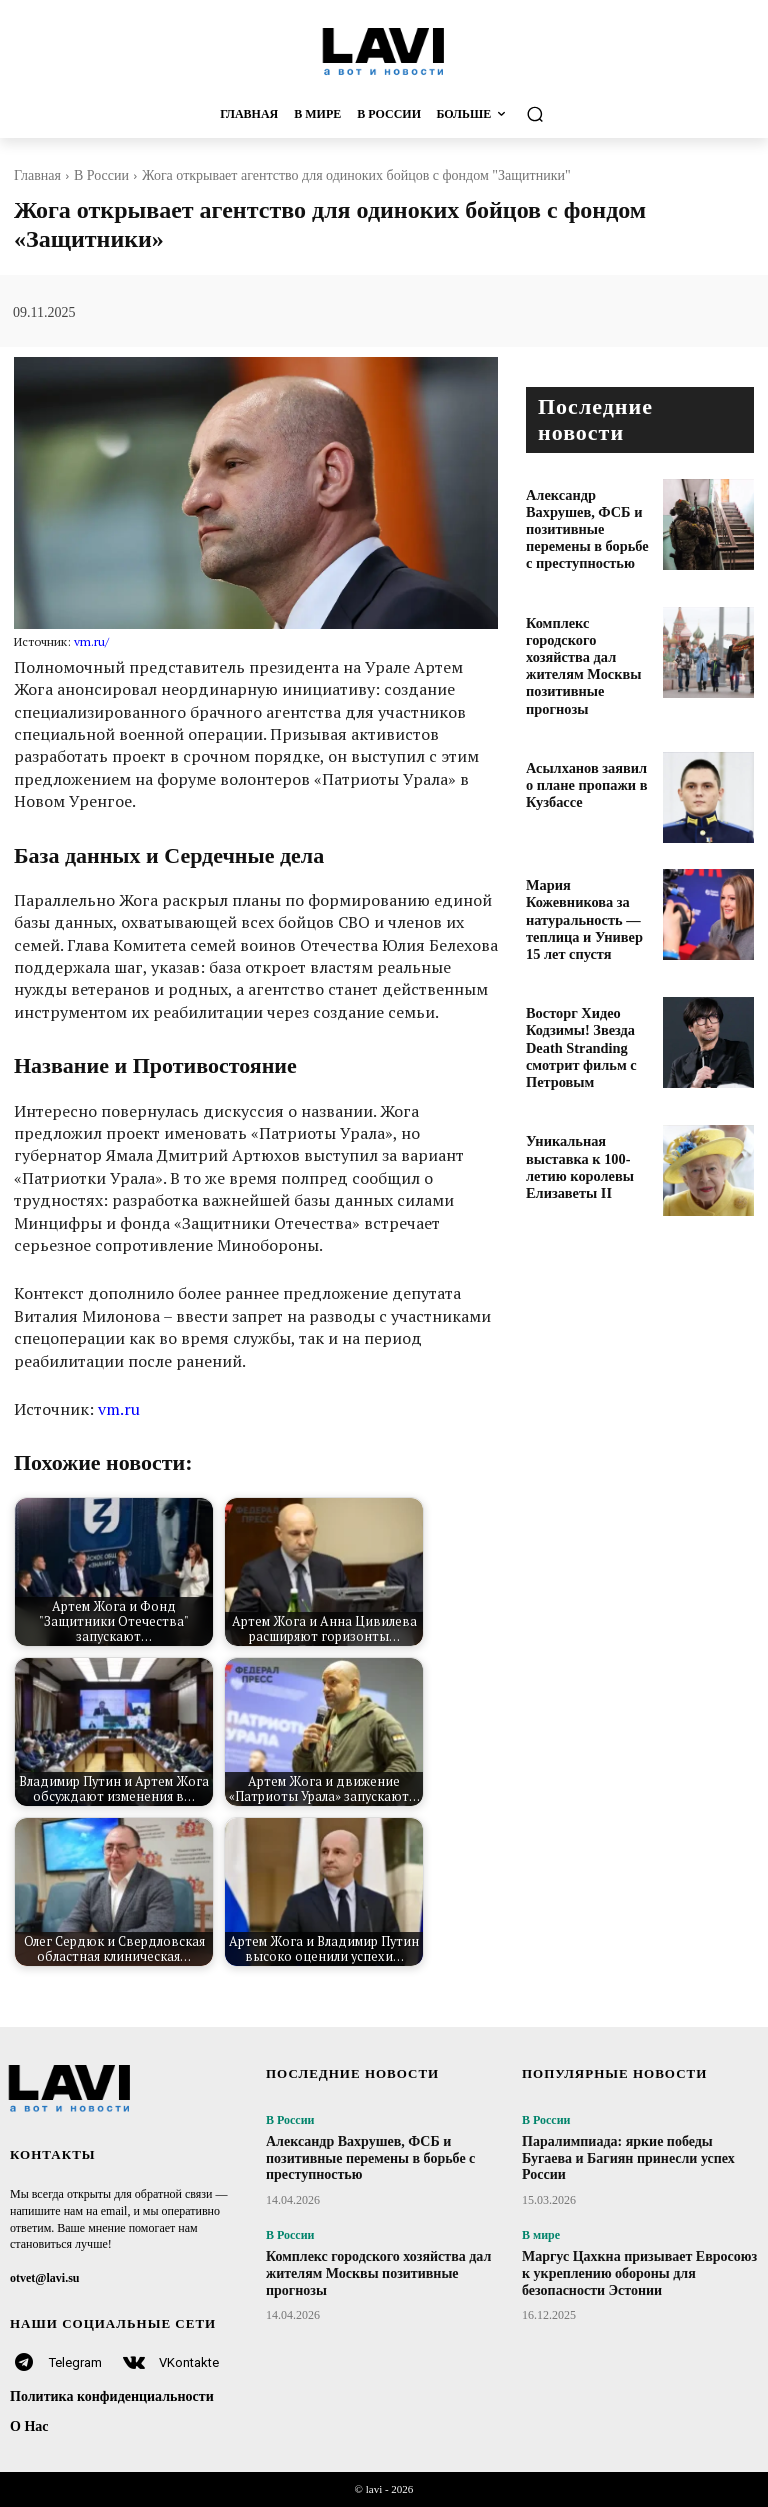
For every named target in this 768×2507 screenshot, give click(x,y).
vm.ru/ (91, 641)
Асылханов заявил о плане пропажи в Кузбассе (581, 742)
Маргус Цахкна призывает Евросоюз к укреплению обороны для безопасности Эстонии (639, 2273)
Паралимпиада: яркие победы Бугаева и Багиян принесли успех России (628, 2158)
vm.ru (119, 1409)
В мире (541, 2235)
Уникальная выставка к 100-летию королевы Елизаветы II (587, 1093)
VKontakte (189, 2362)
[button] (623, 114)
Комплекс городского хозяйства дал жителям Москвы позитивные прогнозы (589, 632)
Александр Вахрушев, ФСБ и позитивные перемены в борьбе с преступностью (585, 515)
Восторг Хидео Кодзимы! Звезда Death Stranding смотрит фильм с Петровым (588, 983)
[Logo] (384, 50)
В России (101, 175)
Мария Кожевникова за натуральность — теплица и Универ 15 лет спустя (582, 866)
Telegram (75, 2362)
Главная (37, 175)
